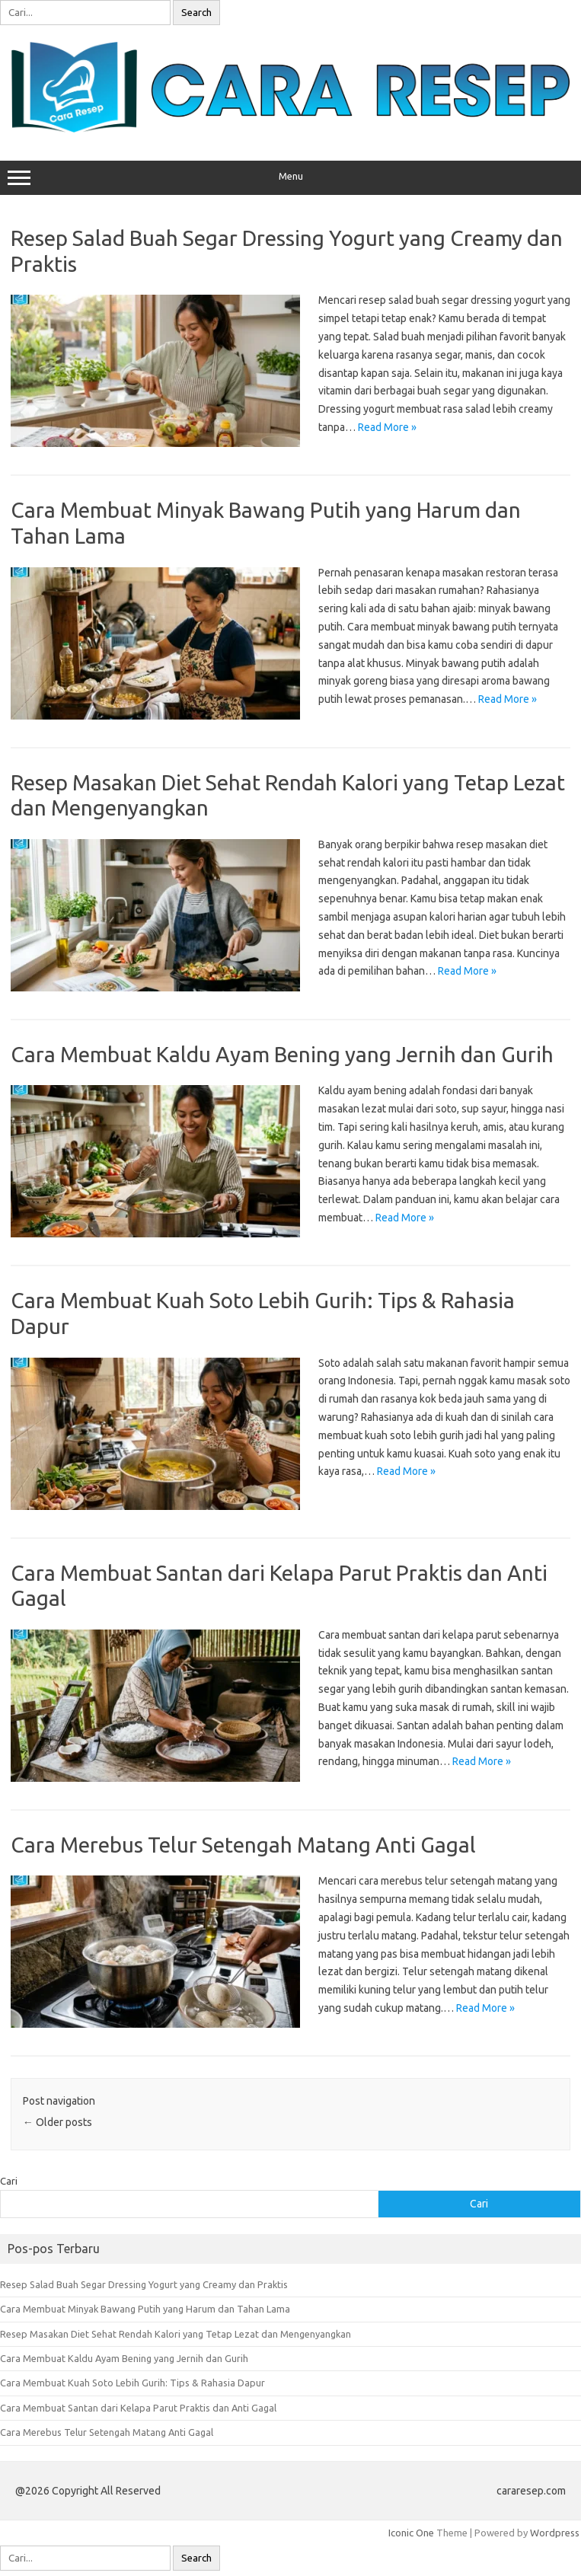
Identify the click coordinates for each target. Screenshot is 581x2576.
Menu (290, 178)
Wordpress (554, 2532)
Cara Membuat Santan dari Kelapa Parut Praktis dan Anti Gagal (138, 2407)
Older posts (57, 2122)
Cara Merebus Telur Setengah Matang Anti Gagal (243, 1844)
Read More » (387, 427)
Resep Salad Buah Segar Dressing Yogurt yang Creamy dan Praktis (144, 2284)
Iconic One (411, 2532)
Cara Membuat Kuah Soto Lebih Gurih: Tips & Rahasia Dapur (132, 2382)
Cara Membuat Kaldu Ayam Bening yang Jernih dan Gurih (282, 1054)
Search (196, 12)
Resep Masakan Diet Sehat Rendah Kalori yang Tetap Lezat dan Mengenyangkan (175, 2334)
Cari (9, 2180)
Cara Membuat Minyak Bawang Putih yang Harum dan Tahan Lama (145, 2308)
